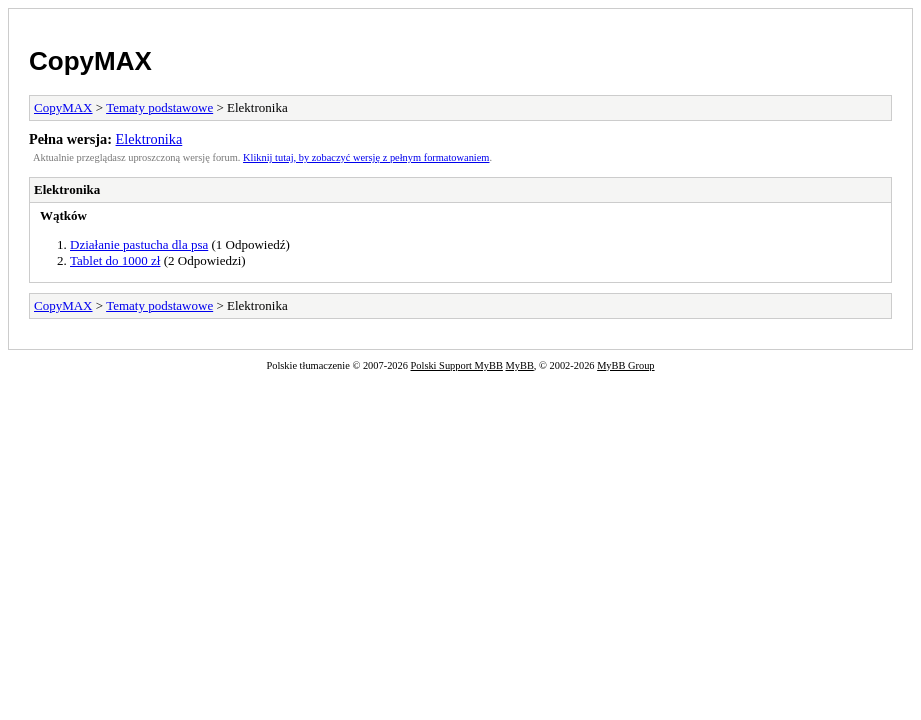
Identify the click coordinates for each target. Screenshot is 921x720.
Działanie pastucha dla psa (139, 244)
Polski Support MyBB (457, 365)
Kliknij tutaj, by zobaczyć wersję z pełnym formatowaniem (366, 157)
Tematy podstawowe (159, 107)
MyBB (520, 365)
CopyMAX (90, 61)
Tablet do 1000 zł (115, 260)
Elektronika (149, 139)
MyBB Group (625, 365)
